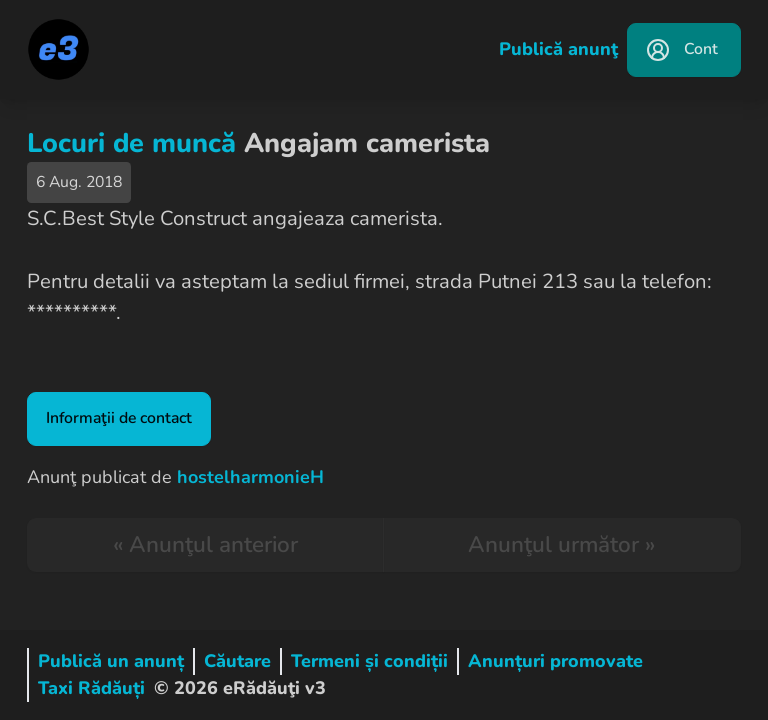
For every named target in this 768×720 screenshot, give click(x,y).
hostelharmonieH (250, 477)
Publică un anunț (111, 661)
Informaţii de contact (119, 418)
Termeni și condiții (369, 661)
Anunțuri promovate (555, 661)
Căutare (237, 661)
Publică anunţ (558, 49)
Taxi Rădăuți (91, 688)
